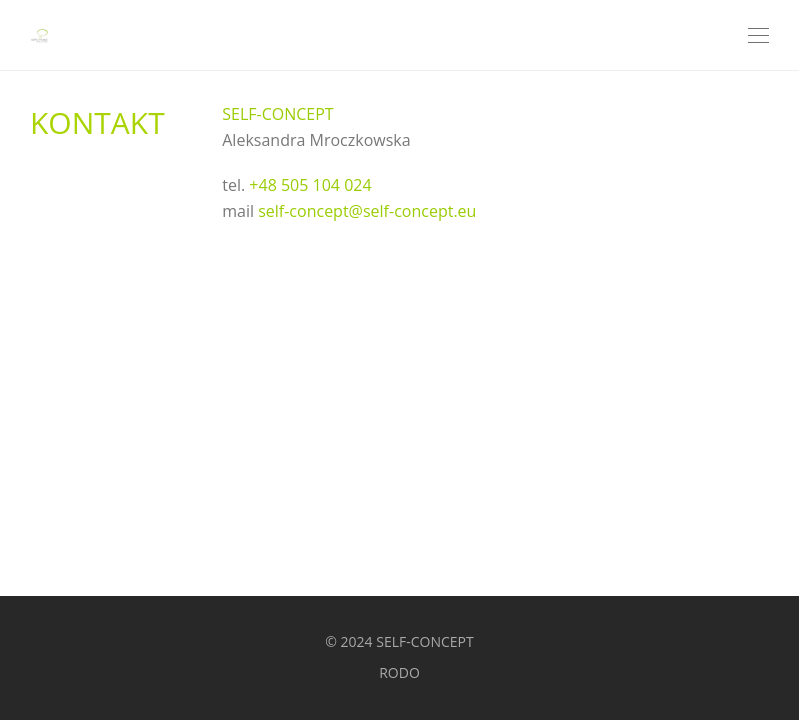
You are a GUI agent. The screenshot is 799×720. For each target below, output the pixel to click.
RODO (399, 672)
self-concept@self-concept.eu (367, 211)
